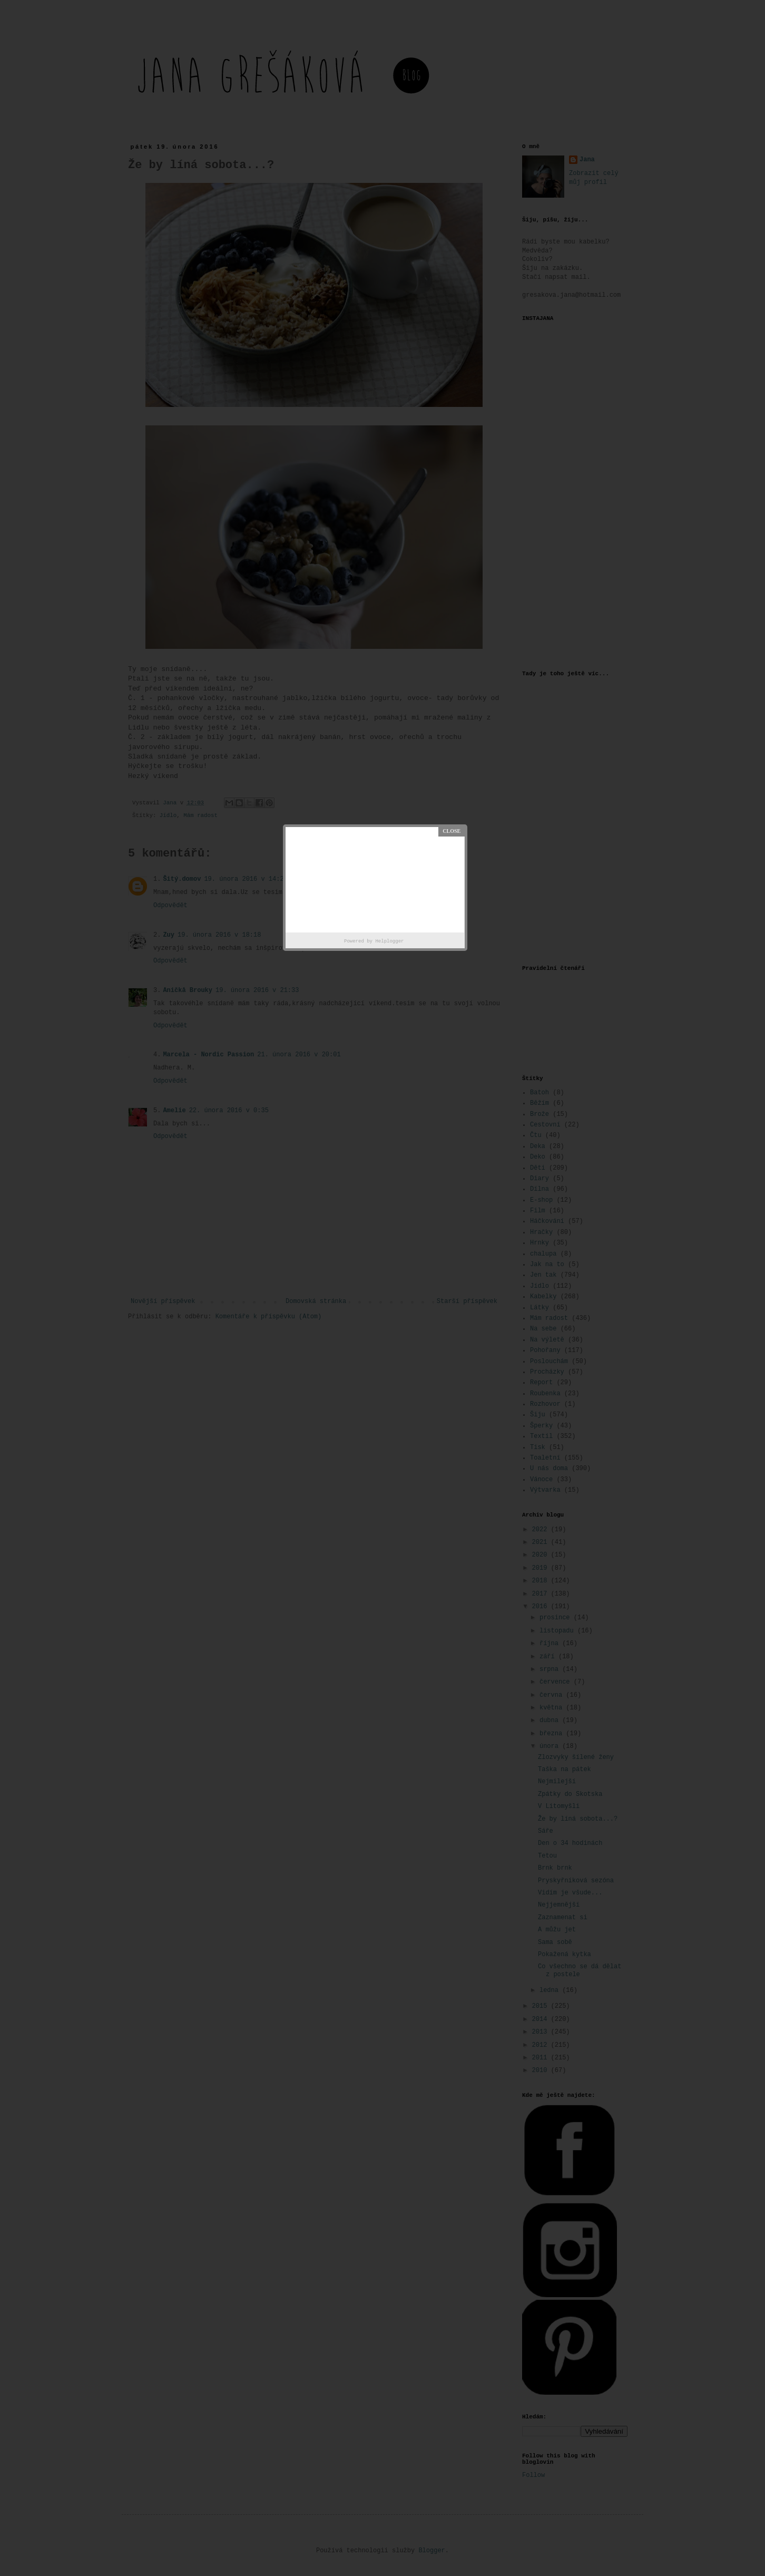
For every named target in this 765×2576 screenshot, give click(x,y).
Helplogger (389, 941)
